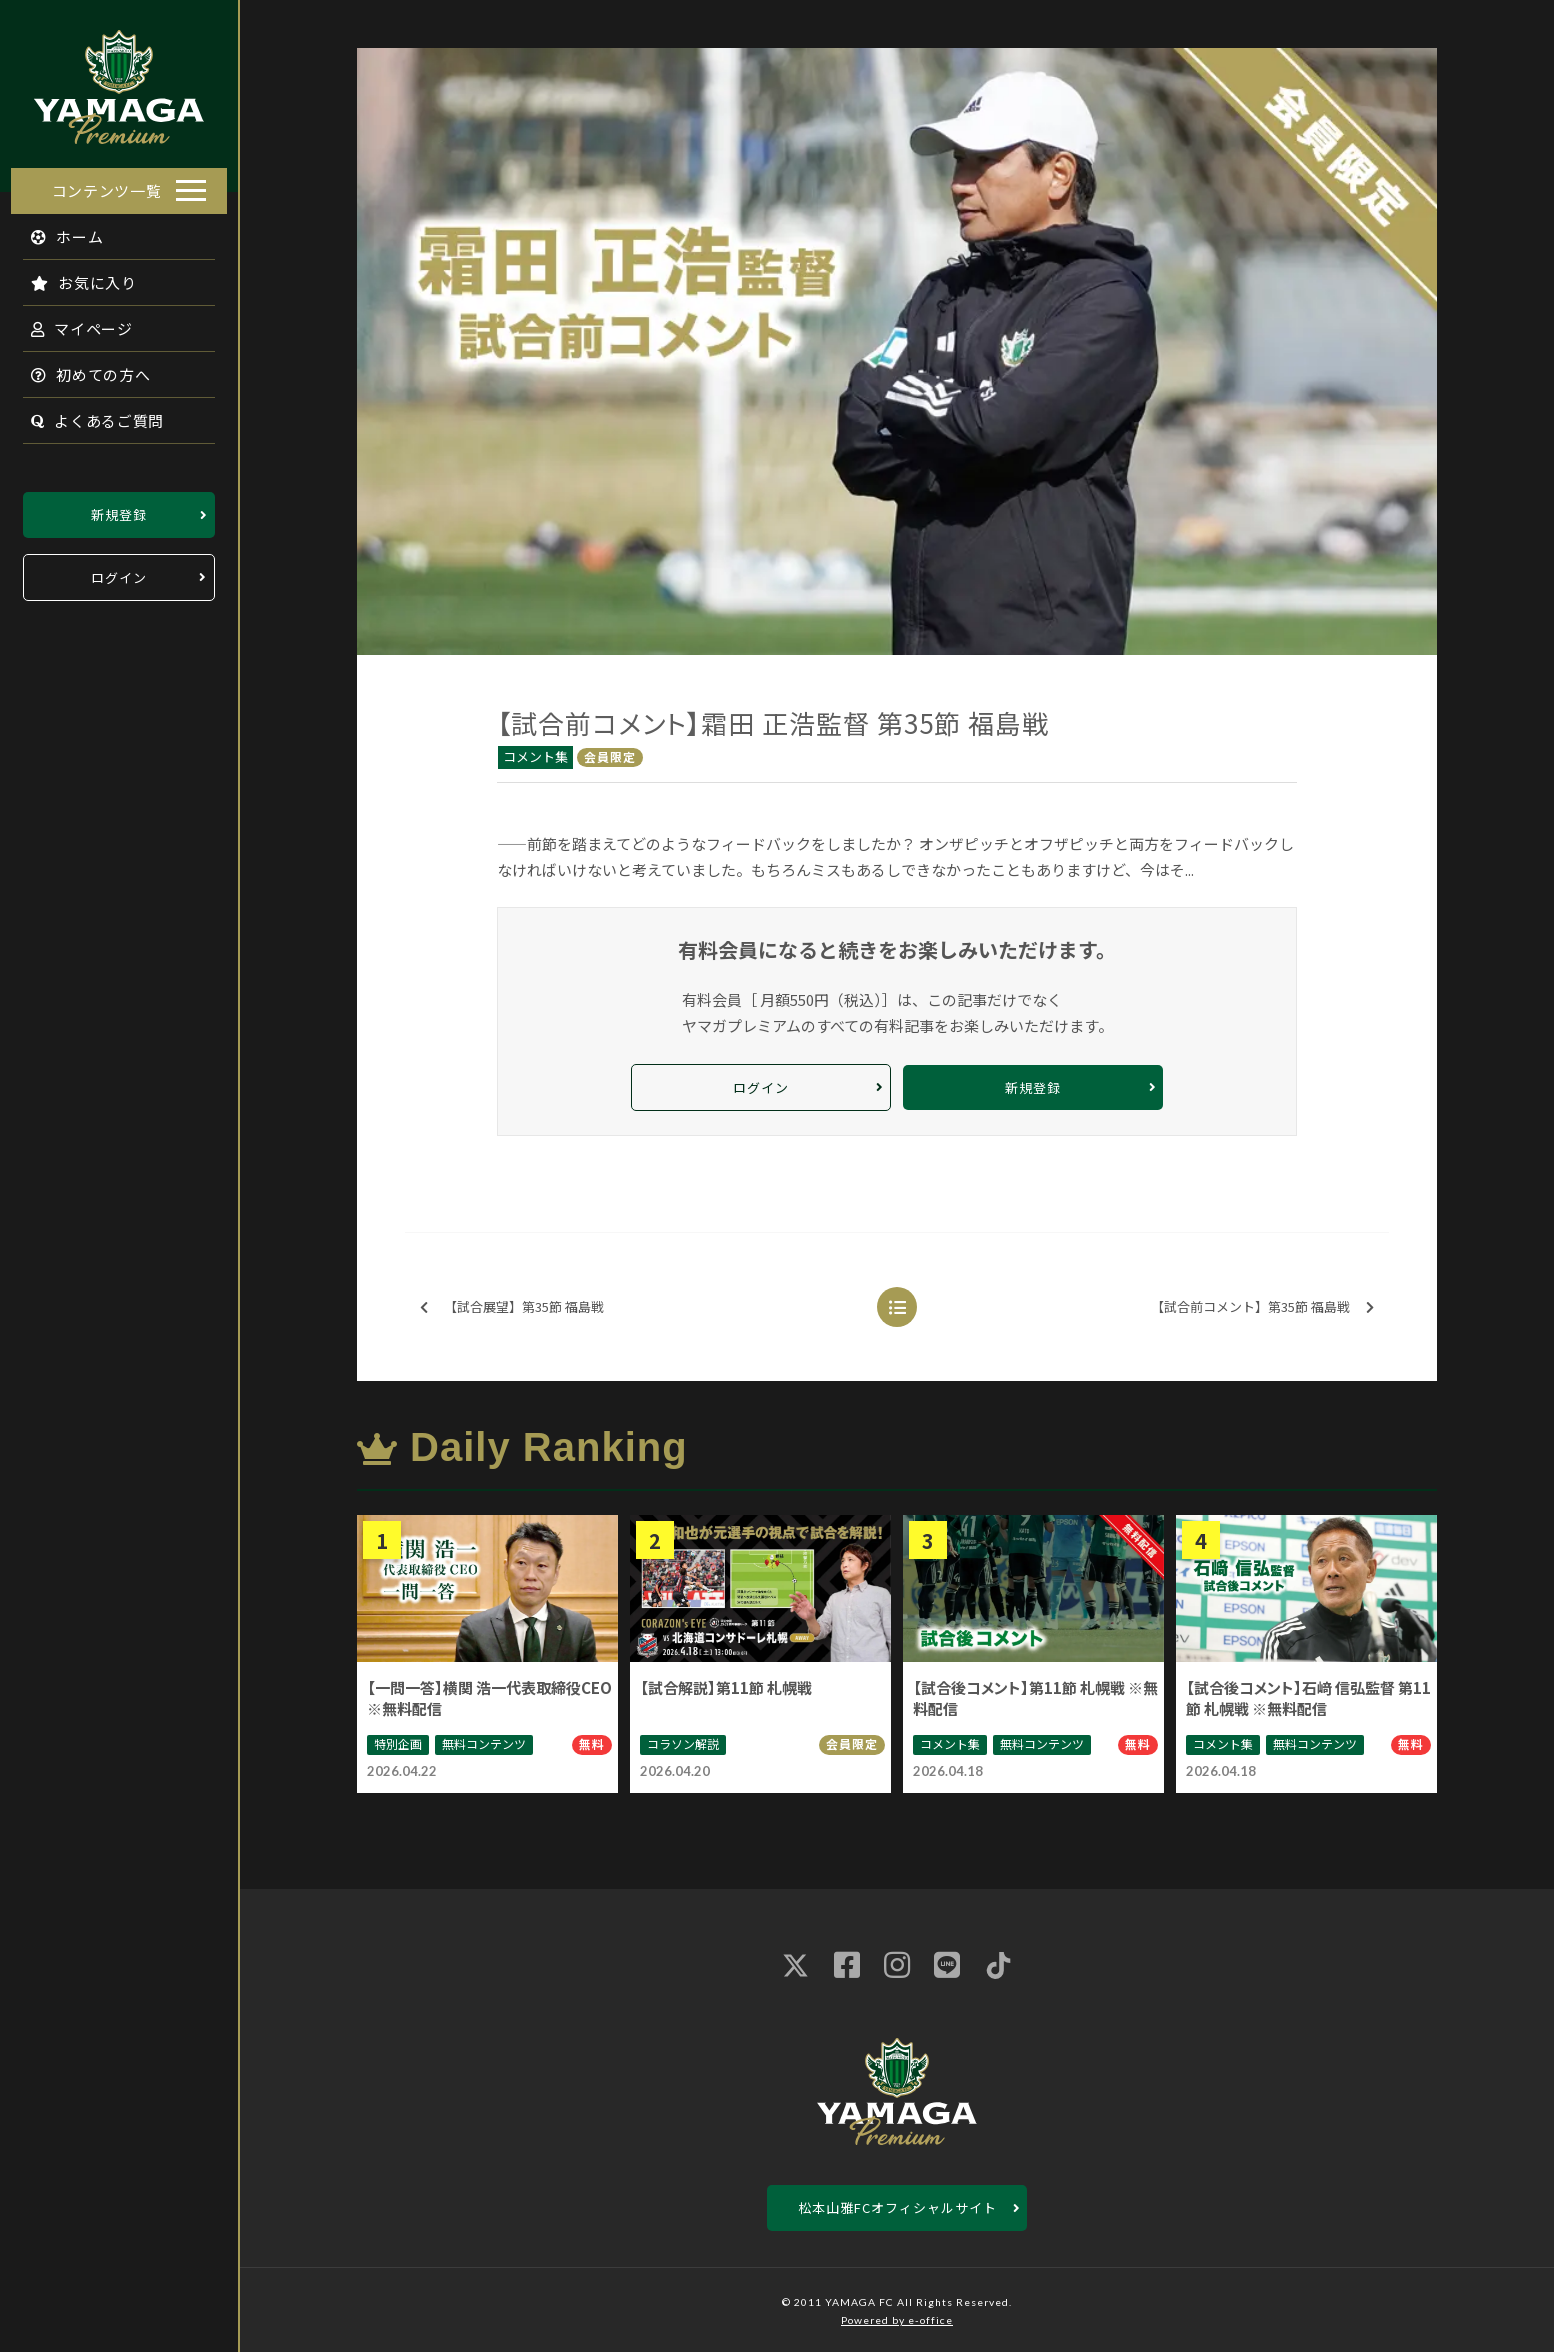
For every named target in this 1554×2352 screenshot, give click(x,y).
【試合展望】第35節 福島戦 (512, 1307)
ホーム (56, 230)
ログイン (119, 571)
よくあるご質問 (86, 414)
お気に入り (73, 276)
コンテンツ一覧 (107, 184)
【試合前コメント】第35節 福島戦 (1262, 1307)
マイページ (71, 322)
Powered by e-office (897, 2320)
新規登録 (119, 508)
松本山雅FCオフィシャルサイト (897, 2207)
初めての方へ (80, 368)
